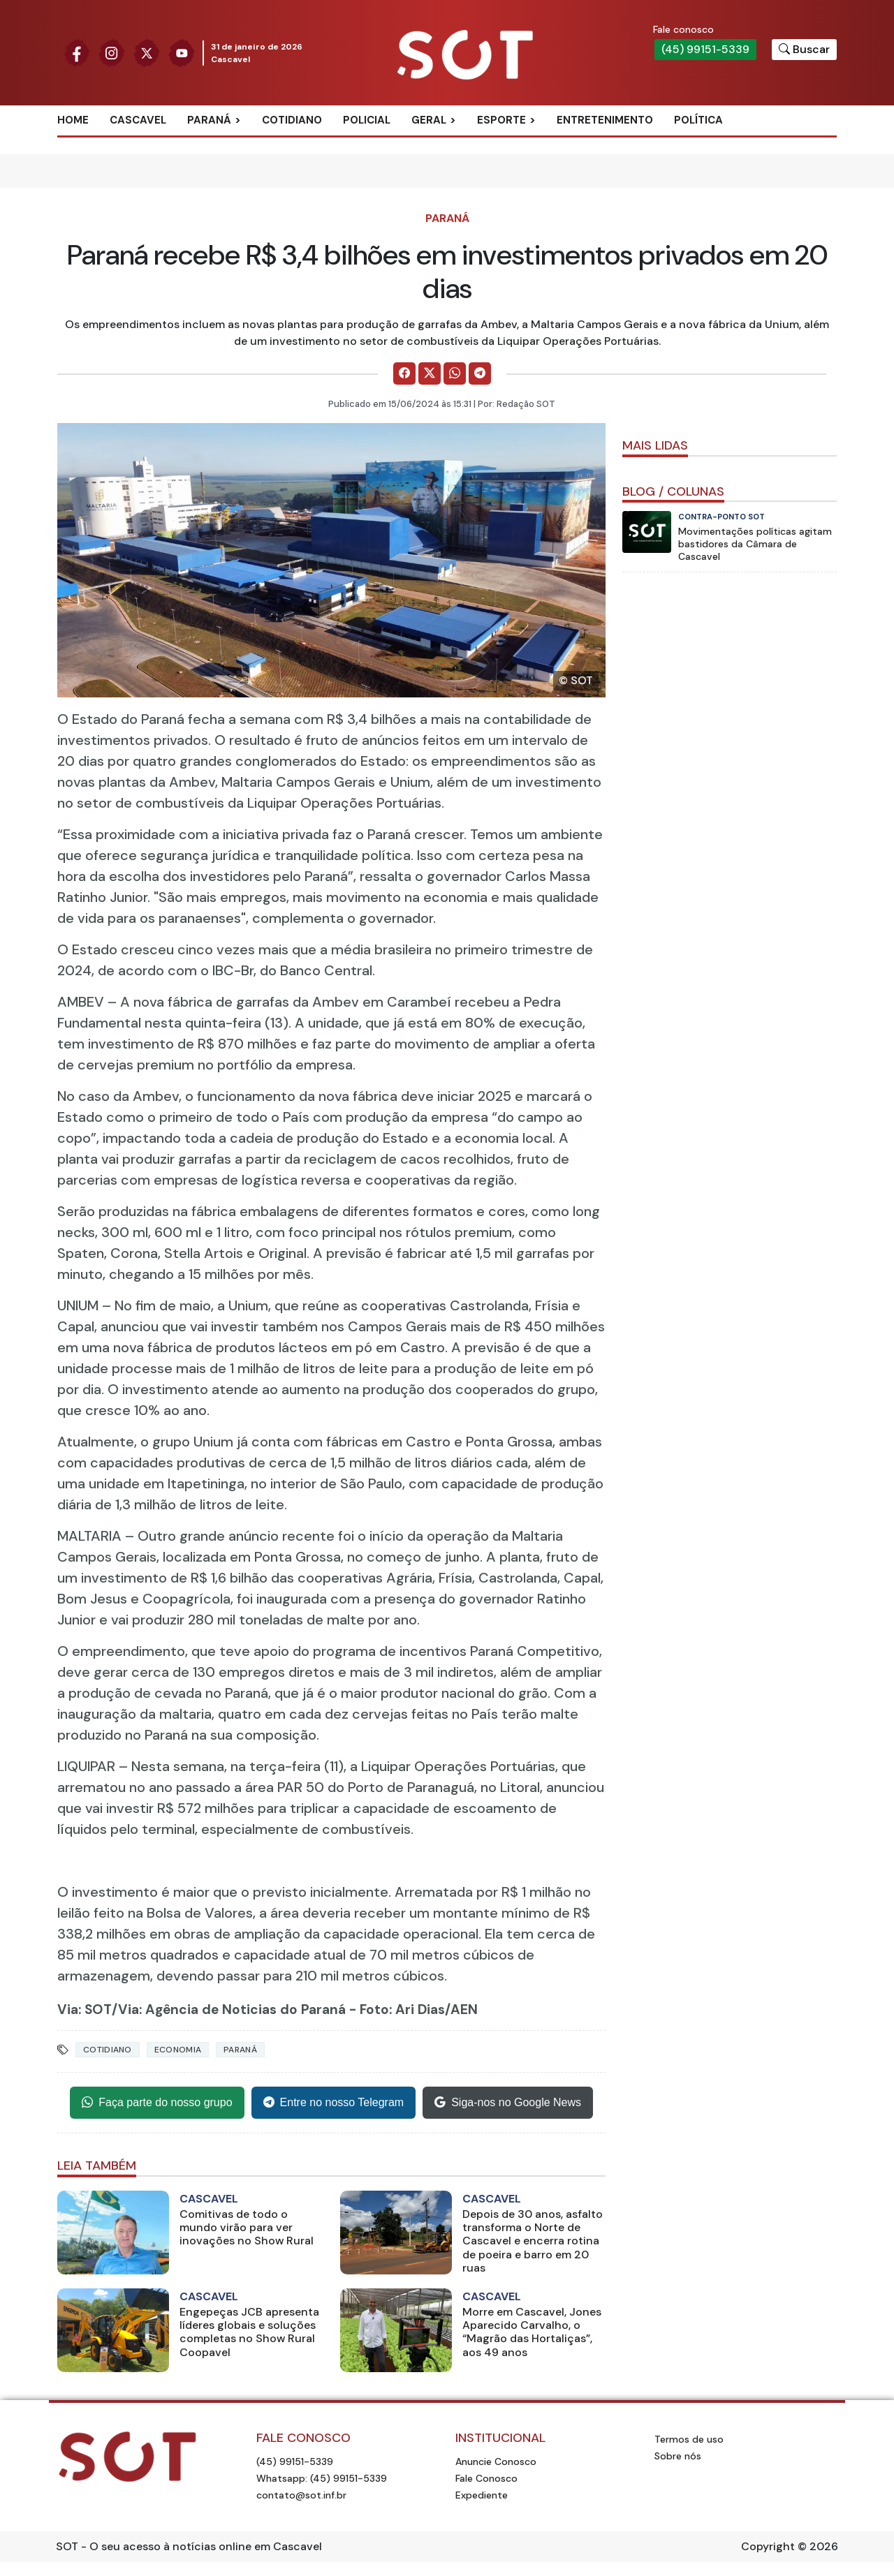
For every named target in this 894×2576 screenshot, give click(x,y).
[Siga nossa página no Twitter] (147, 52)
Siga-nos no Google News (507, 2102)
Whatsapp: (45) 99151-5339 (321, 2478)
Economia (177, 2049)
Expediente (481, 2495)
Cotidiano (292, 120)
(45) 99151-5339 (705, 49)
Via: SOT (84, 2009)
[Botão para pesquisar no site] (804, 49)
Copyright (768, 2546)
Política (698, 120)
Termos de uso (689, 2439)
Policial (366, 120)
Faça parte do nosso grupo (157, 2102)
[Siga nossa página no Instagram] (112, 52)
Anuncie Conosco (495, 2461)
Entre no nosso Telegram (333, 2102)
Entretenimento (605, 120)
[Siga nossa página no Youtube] (182, 52)
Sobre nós (677, 2456)
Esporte (501, 120)
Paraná (209, 120)
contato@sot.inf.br (301, 2495)
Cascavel (138, 120)
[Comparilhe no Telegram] (480, 373)
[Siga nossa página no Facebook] (77, 52)
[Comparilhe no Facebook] (404, 373)
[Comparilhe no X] (429, 373)
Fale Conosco (486, 2478)
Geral (428, 120)
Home (73, 120)
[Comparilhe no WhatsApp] (455, 373)
